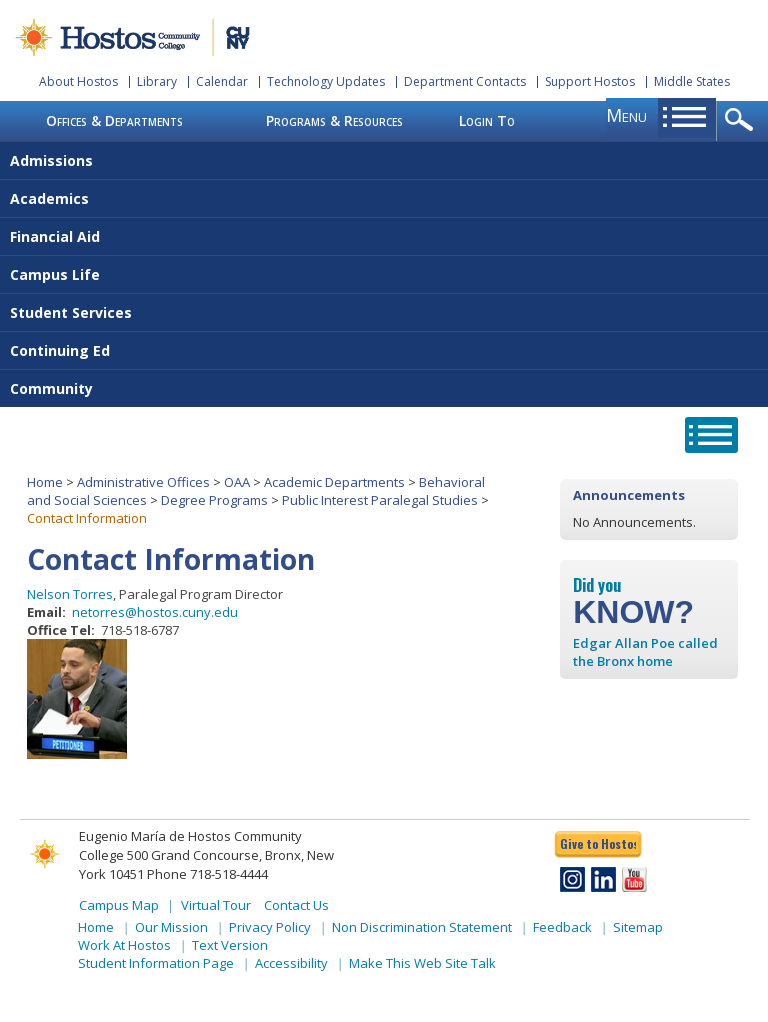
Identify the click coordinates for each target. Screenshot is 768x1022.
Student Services (71, 312)
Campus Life (55, 274)
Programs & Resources (334, 120)
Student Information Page (156, 963)
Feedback (562, 927)
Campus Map (119, 905)
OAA (237, 482)
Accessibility (291, 963)
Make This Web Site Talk (422, 963)
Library (157, 81)
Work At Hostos (124, 945)
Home (45, 482)
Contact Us (296, 905)
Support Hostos (590, 81)
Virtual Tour (216, 905)
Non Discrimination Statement (422, 927)
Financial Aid (55, 236)
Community (51, 388)
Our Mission (171, 927)
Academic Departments (334, 482)
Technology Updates (326, 81)
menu (626, 115)
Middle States (692, 81)
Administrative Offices (143, 482)
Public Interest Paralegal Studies (380, 500)
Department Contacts (465, 81)
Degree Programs (214, 500)
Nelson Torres (70, 594)
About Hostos (78, 81)
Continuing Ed (60, 350)
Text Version (230, 945)
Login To (487, 120)
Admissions (51, 160)
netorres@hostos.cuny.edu (155, 612)
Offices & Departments (114, 120)
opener (742, 121)
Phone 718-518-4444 (207, 874)
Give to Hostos (598, 843)
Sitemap (638, 927)
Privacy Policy (270, 927)
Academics (49, 198)
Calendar (222, 81)
